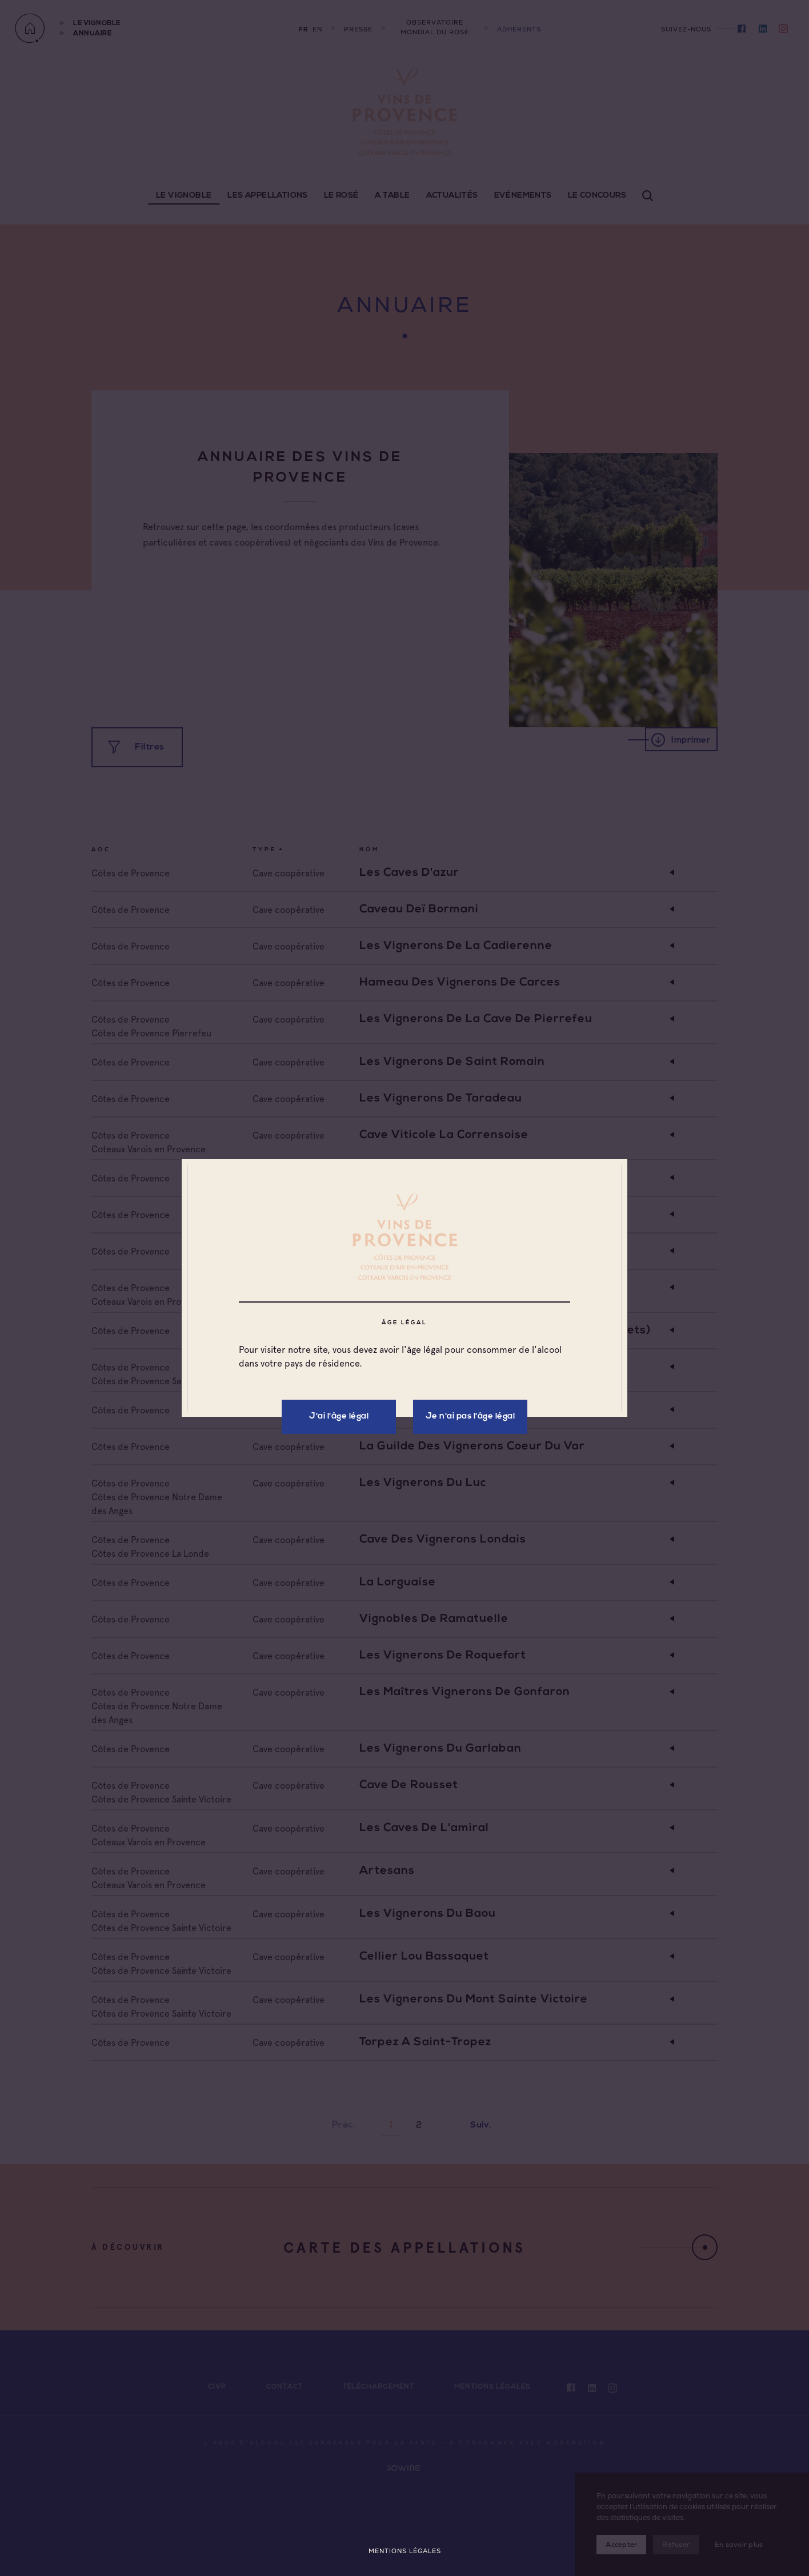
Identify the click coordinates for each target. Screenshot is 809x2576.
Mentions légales (405, 2551)
